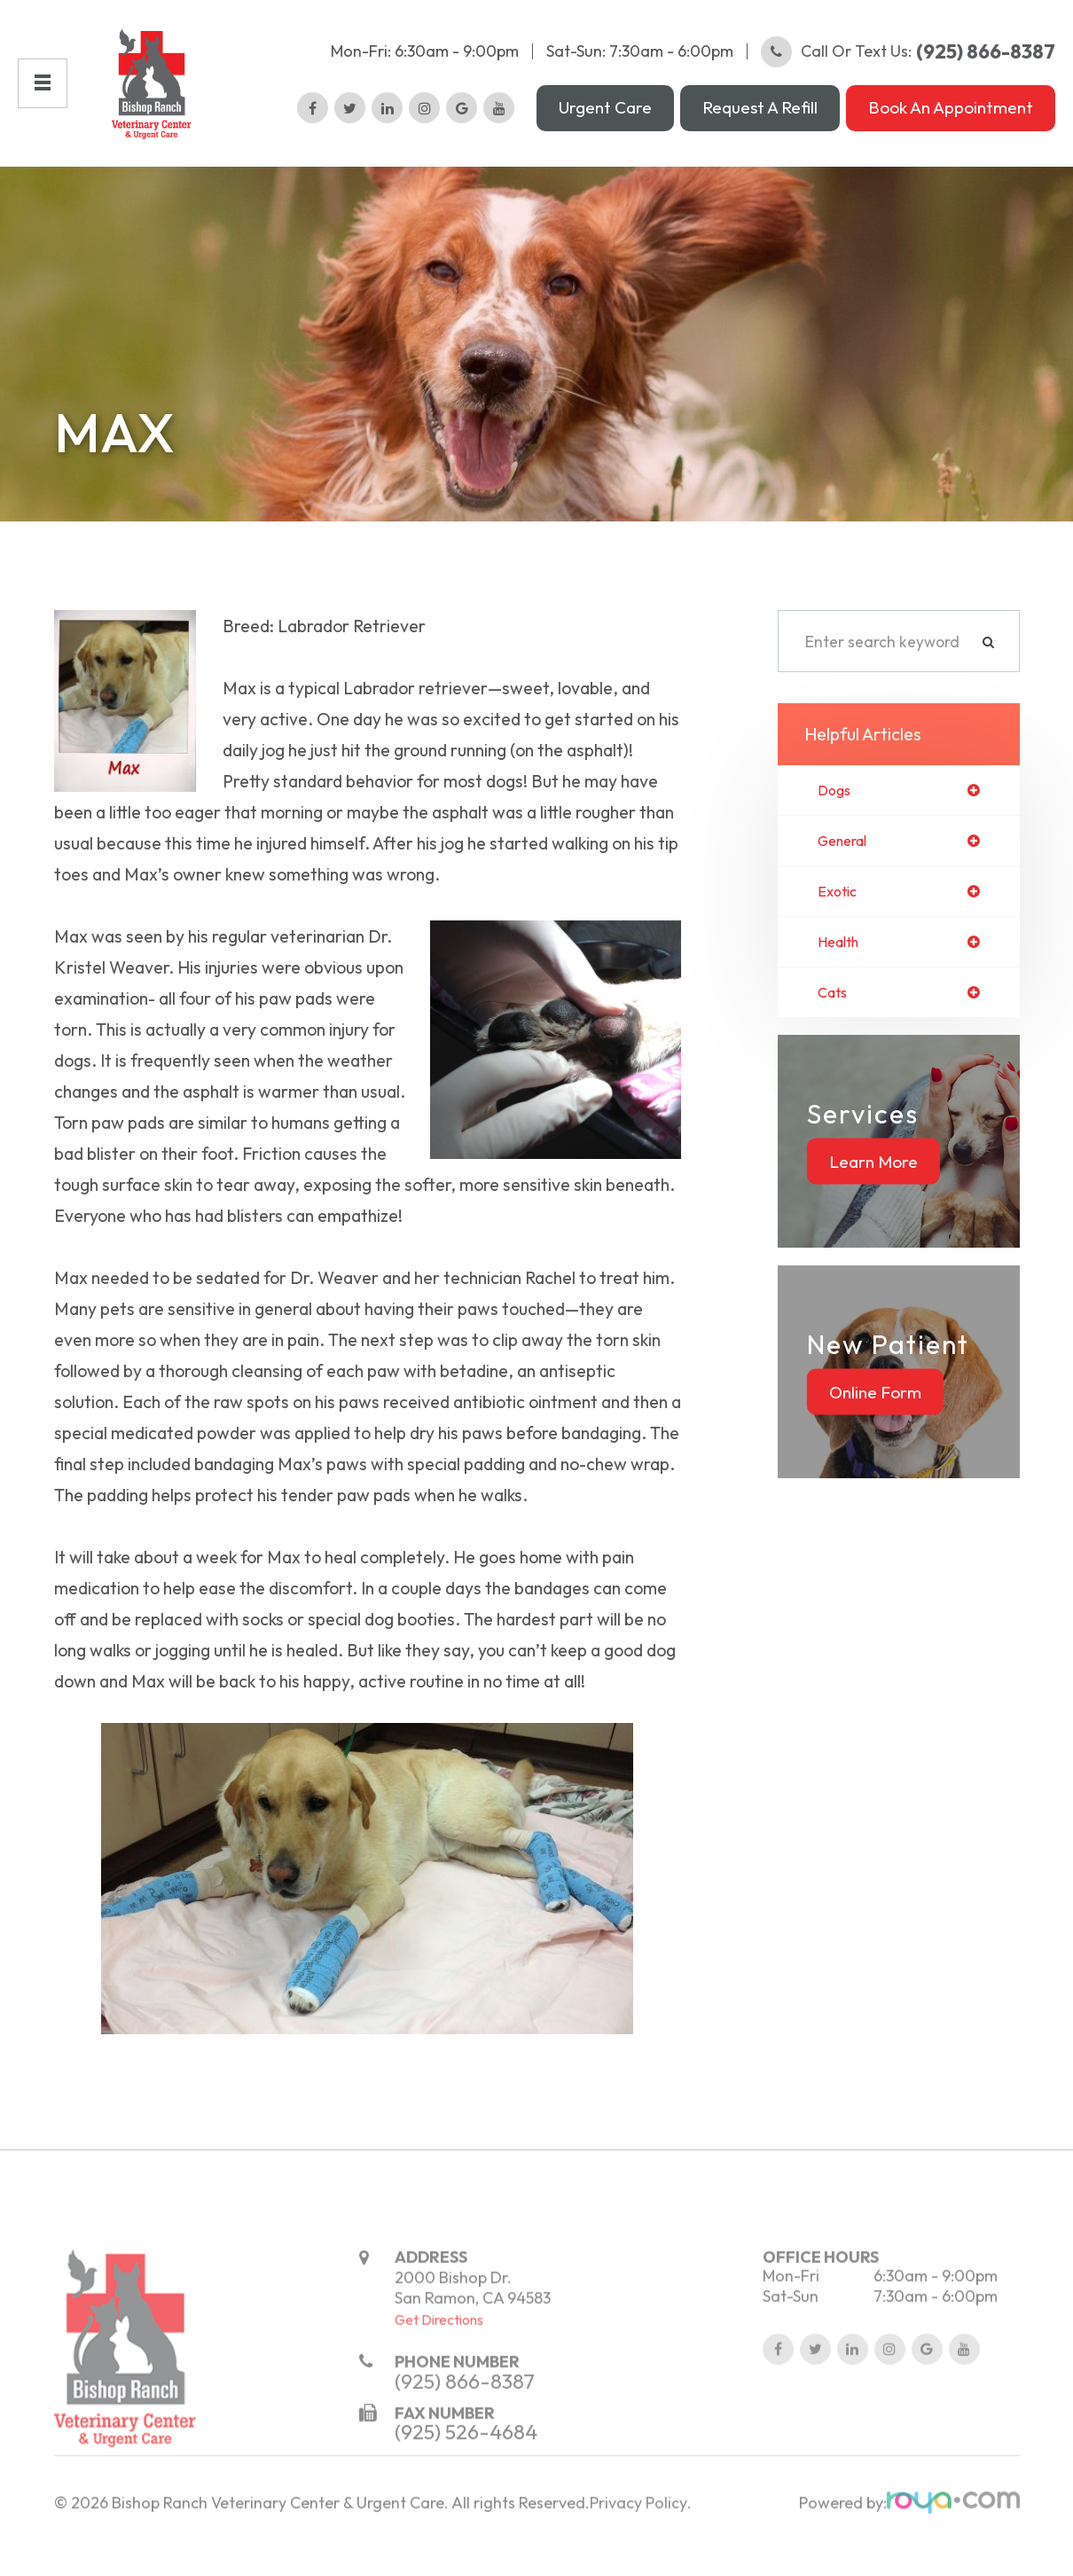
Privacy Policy (638, 2552)
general (846, 857)
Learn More (873, 1181)
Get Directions (439, 2368)
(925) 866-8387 (465, 2429)
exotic (839, 909)
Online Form (875, 1411)
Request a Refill (760, 114)
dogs (836, 805)
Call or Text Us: (908, 58)
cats (834, 1013)
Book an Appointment (950, 114)
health (841, 960)
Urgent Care (605, 114)
